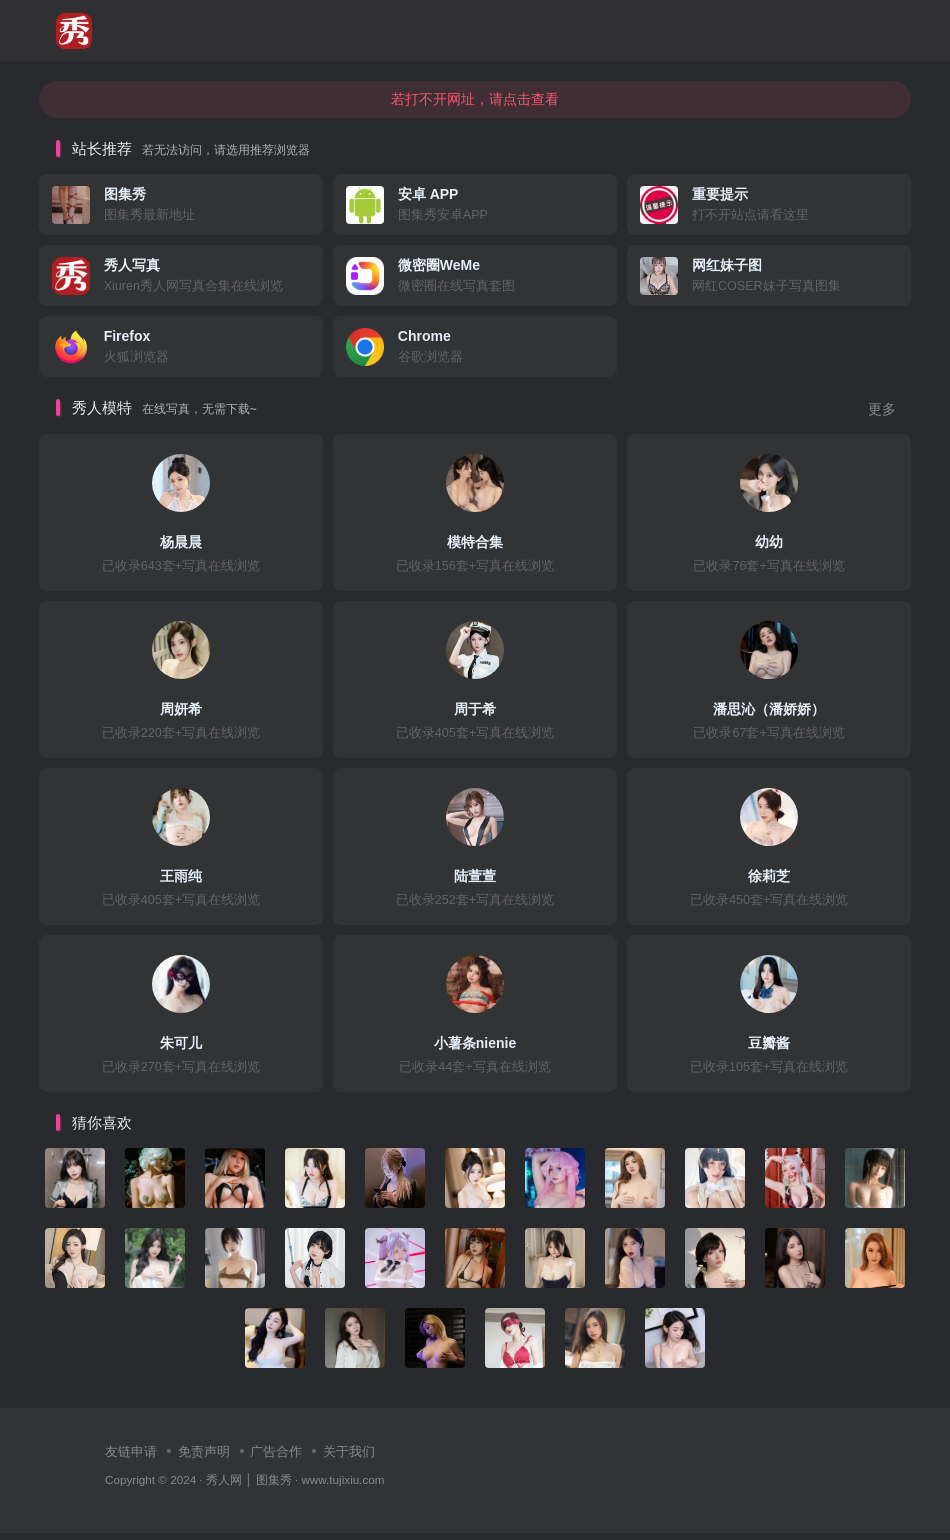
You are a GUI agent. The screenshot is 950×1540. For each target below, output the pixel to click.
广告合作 (276, 1458)
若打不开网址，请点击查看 (475, 105)
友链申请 (131, 1458)
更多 (882, 416)
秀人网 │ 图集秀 (249, 1485)
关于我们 (349, 1458)
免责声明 (204, 1458)
